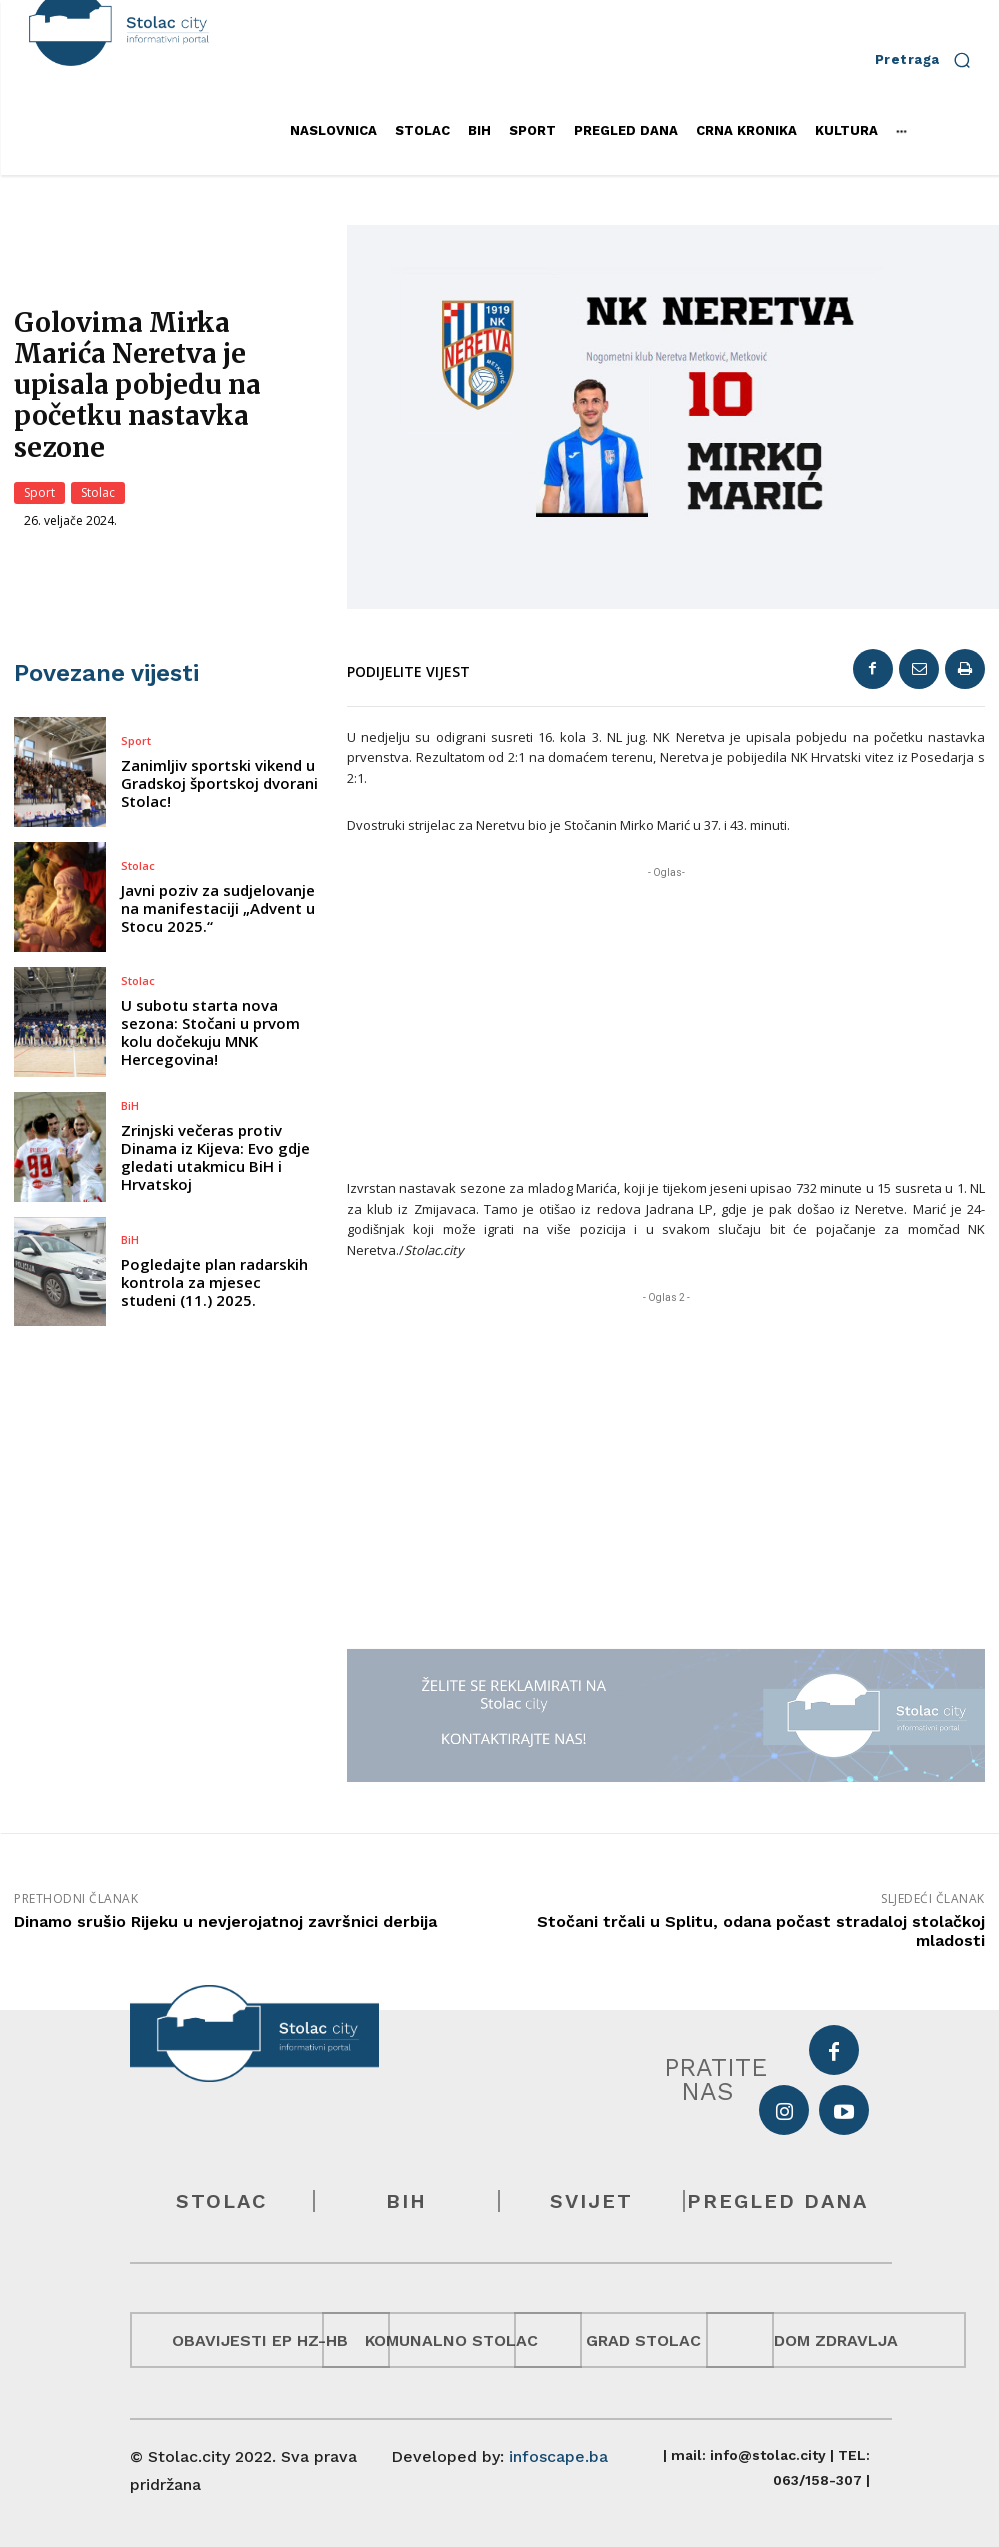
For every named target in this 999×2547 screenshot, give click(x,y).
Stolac (98, 493)
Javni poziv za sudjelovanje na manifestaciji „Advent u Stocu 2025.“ (218, 908)
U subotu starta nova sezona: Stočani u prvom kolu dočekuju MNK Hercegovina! (210, 1032)
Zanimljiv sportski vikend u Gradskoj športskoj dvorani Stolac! (219, 783)
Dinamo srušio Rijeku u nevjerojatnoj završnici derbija (225, 1921)
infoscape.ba (558, 2456)
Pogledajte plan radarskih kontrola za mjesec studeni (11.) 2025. (214, 1282)
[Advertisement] (666, 1023)
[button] (930, 59)
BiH (130, 1105)
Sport (39, 493)
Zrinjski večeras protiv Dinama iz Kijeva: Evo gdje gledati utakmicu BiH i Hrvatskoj (215, 1157)
